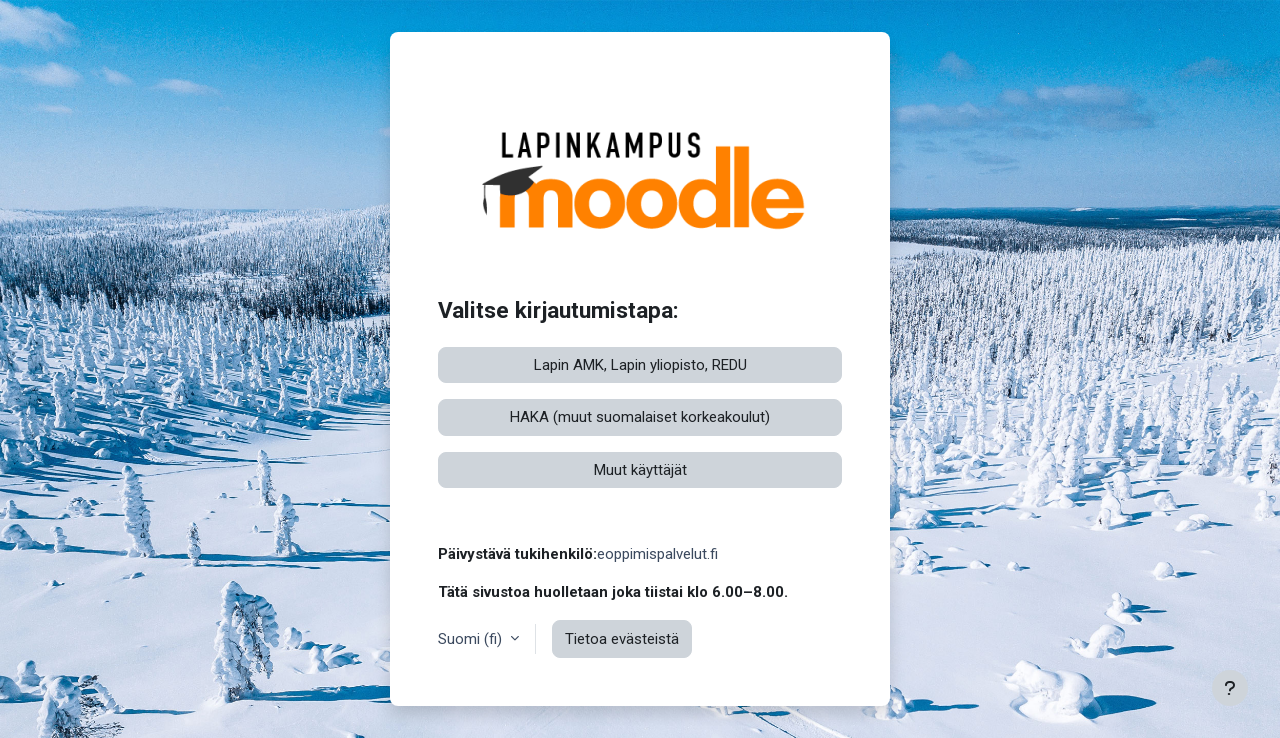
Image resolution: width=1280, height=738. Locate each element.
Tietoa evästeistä (622, 639)
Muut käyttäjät (640, 470)
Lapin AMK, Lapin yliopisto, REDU (640, 365)
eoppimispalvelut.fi (657, 554)
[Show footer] (1230, 688)
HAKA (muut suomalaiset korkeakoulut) (640, 417)
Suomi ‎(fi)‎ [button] (472, 639)
